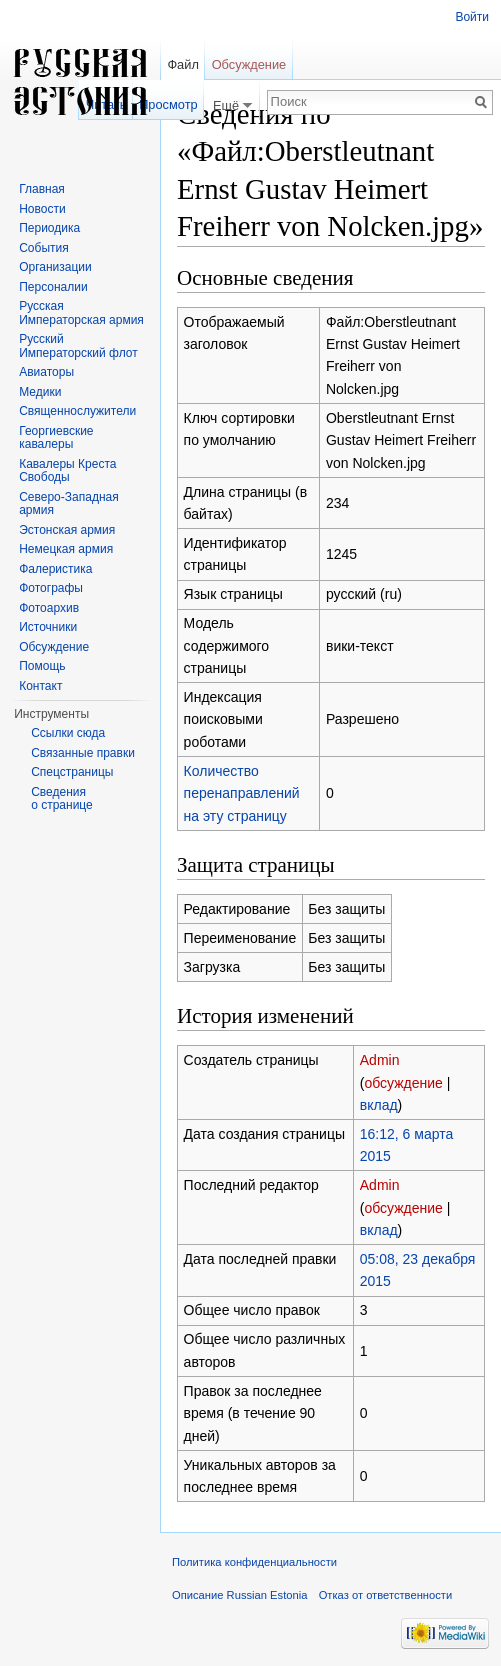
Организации (55, 267)
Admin (380, 1060)
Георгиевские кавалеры (56, 438)
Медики (40, 392)
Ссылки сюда (68, 733)
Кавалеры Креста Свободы (67, 471)
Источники (48, 627)
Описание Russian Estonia (239, 1595)
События (44, 248)
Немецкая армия (66, 549)
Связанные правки (83, 753)
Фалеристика (55, 569)
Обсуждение (249, 64)
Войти (472, 17)
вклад (379, 1105)
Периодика (49, 228)
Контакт (40, 686)
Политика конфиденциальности (254, 1562)
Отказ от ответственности (386, 1595)
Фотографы (51, 588)
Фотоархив (49, 608)
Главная (42, 189)
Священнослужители (77, 411)
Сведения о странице (62, 799)
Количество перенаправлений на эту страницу (242, 793)
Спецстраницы (72, 772)
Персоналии (53, 287)
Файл (182, 64)
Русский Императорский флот (78, 346)
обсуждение (403, 1083)
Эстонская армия (67, 530)
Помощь (42, 666)
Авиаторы (46, 372)
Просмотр (168, 104)
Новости (42, 209)
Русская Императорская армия (81, 313)
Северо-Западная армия (69, 504)
